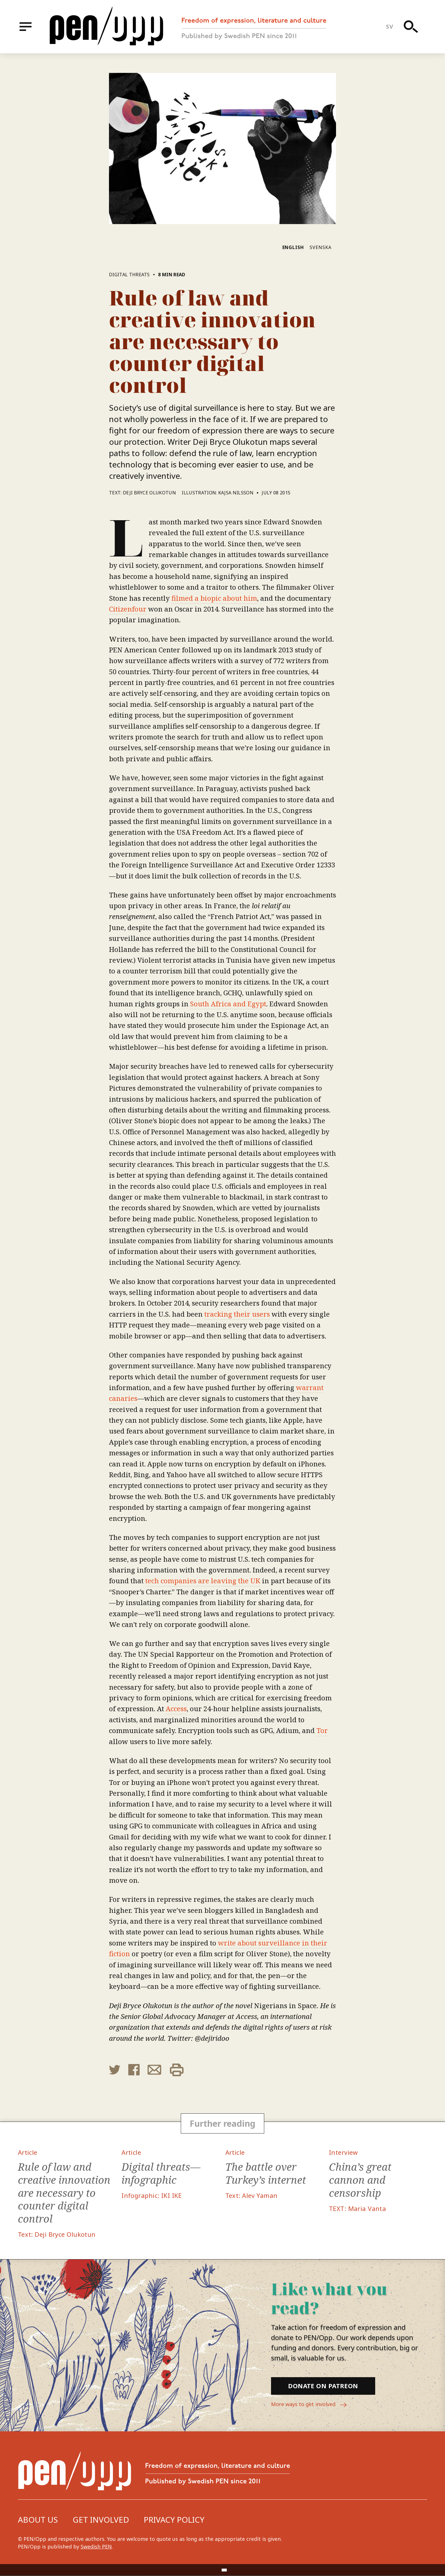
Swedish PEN (96, 2547)
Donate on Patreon (323, 2385)
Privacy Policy (174, 2520)
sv (389, 26)
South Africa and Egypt (228, 1003)
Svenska (320, 247)
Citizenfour (127, 609)
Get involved (101, 2520)
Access (176, 1708)
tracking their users (237, 1314)
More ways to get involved (309, 2405)
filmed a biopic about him (214, 598)
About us (38, 2520)
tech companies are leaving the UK (202, 1580)
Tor (322, 1730)
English (293, 247)
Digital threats (129, 274)
